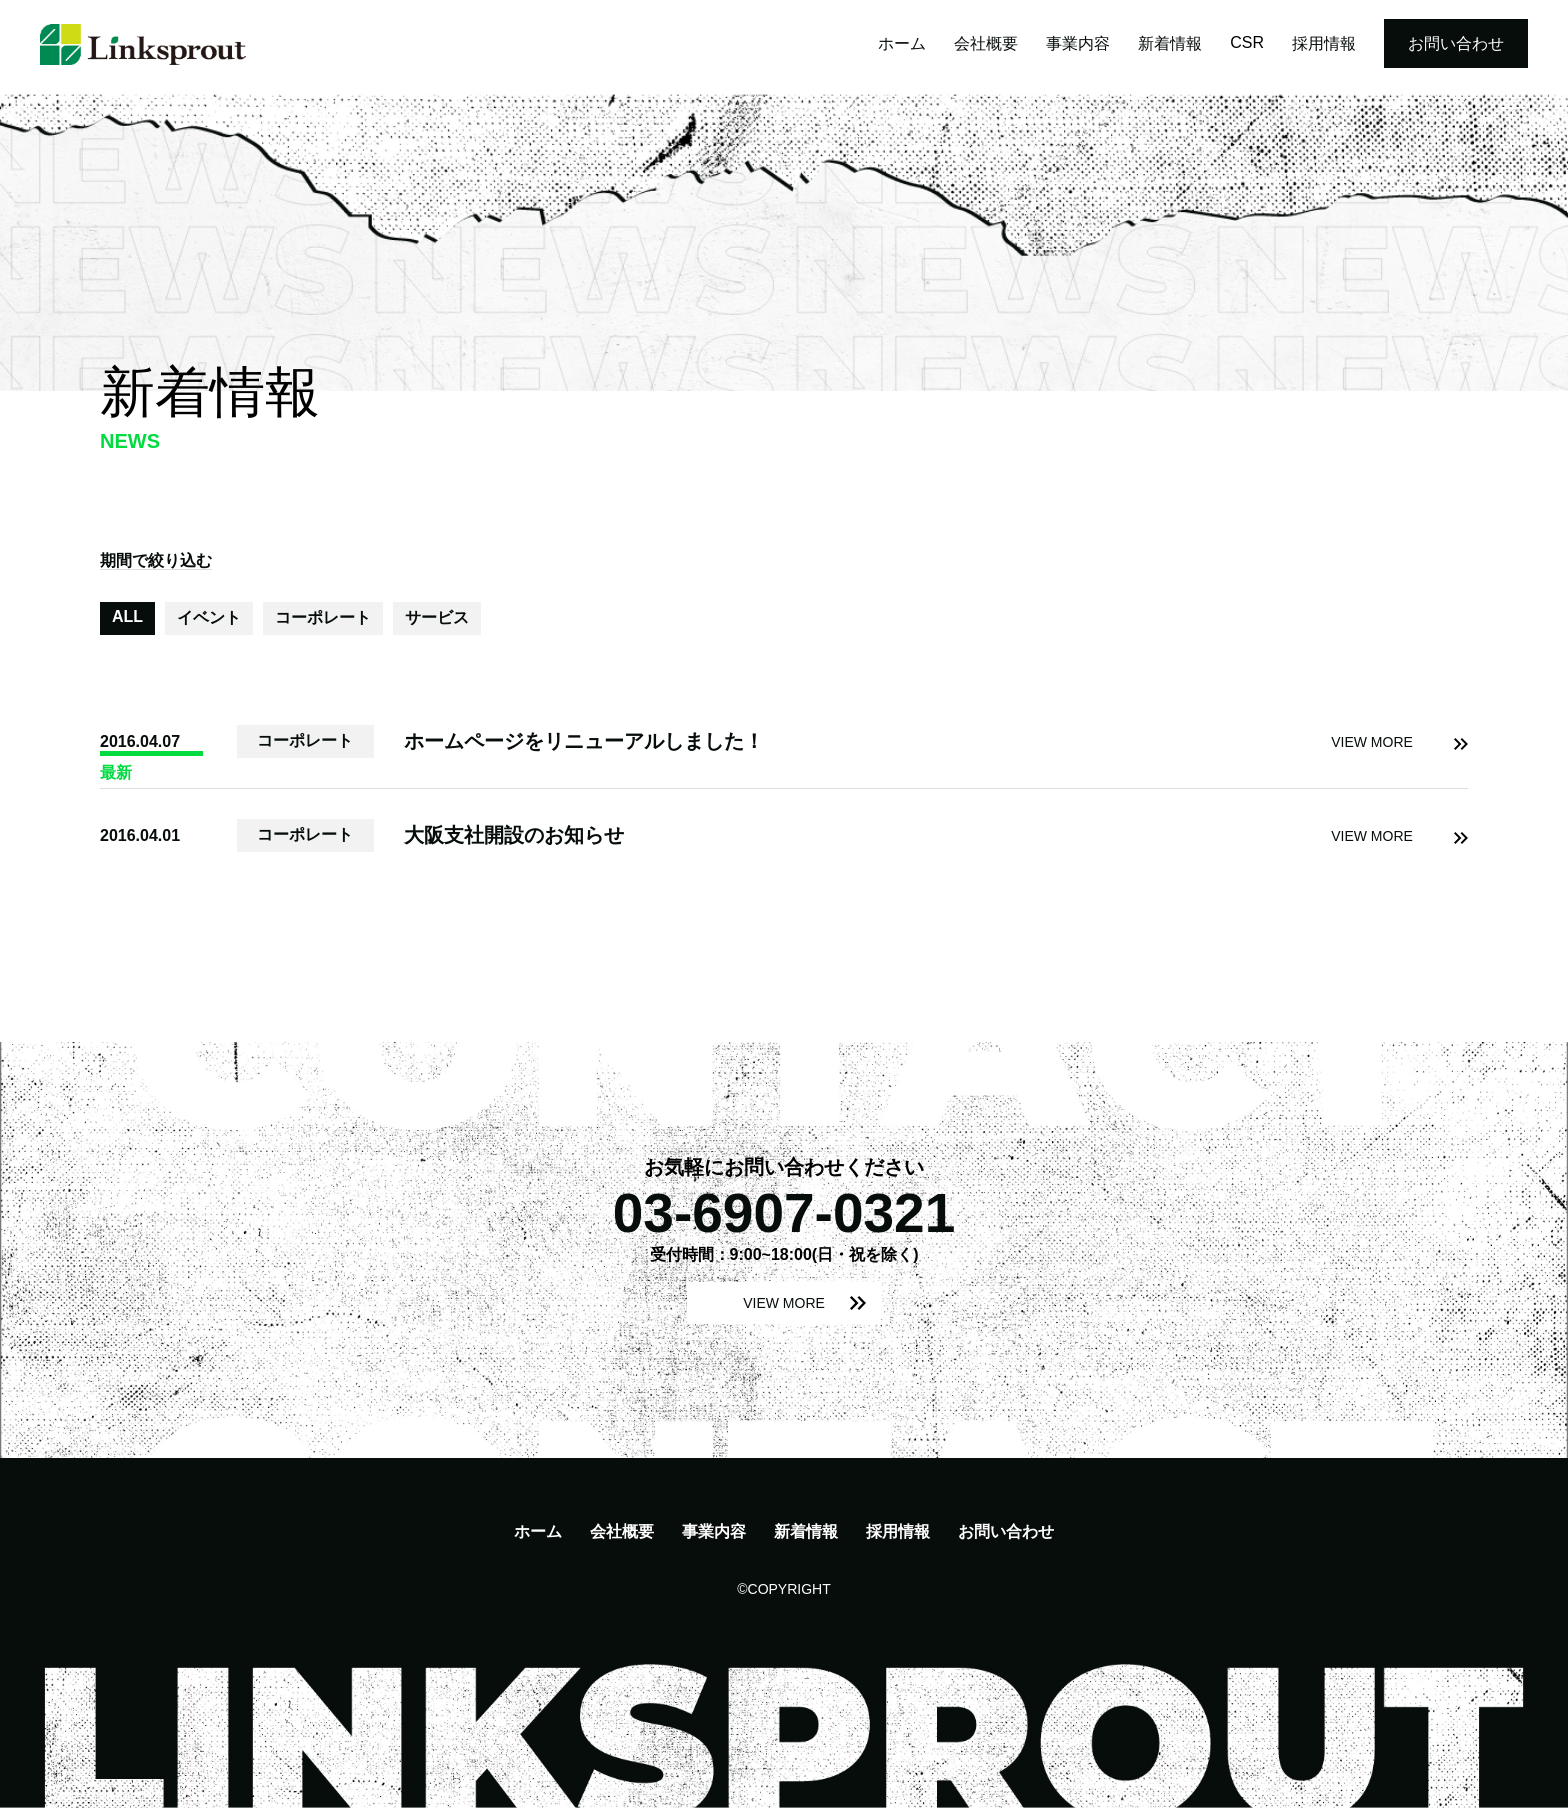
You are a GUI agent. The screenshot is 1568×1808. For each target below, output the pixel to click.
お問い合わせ (1456, 43)
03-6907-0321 (784, 1213)
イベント (209, 617)
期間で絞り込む (156, 560)
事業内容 (1078, 43)
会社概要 (986, 43)
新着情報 (1170, 43)
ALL (127, 616)
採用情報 (1324, 43)
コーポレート (323, 617)
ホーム (902, 43)
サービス (437, 617)
